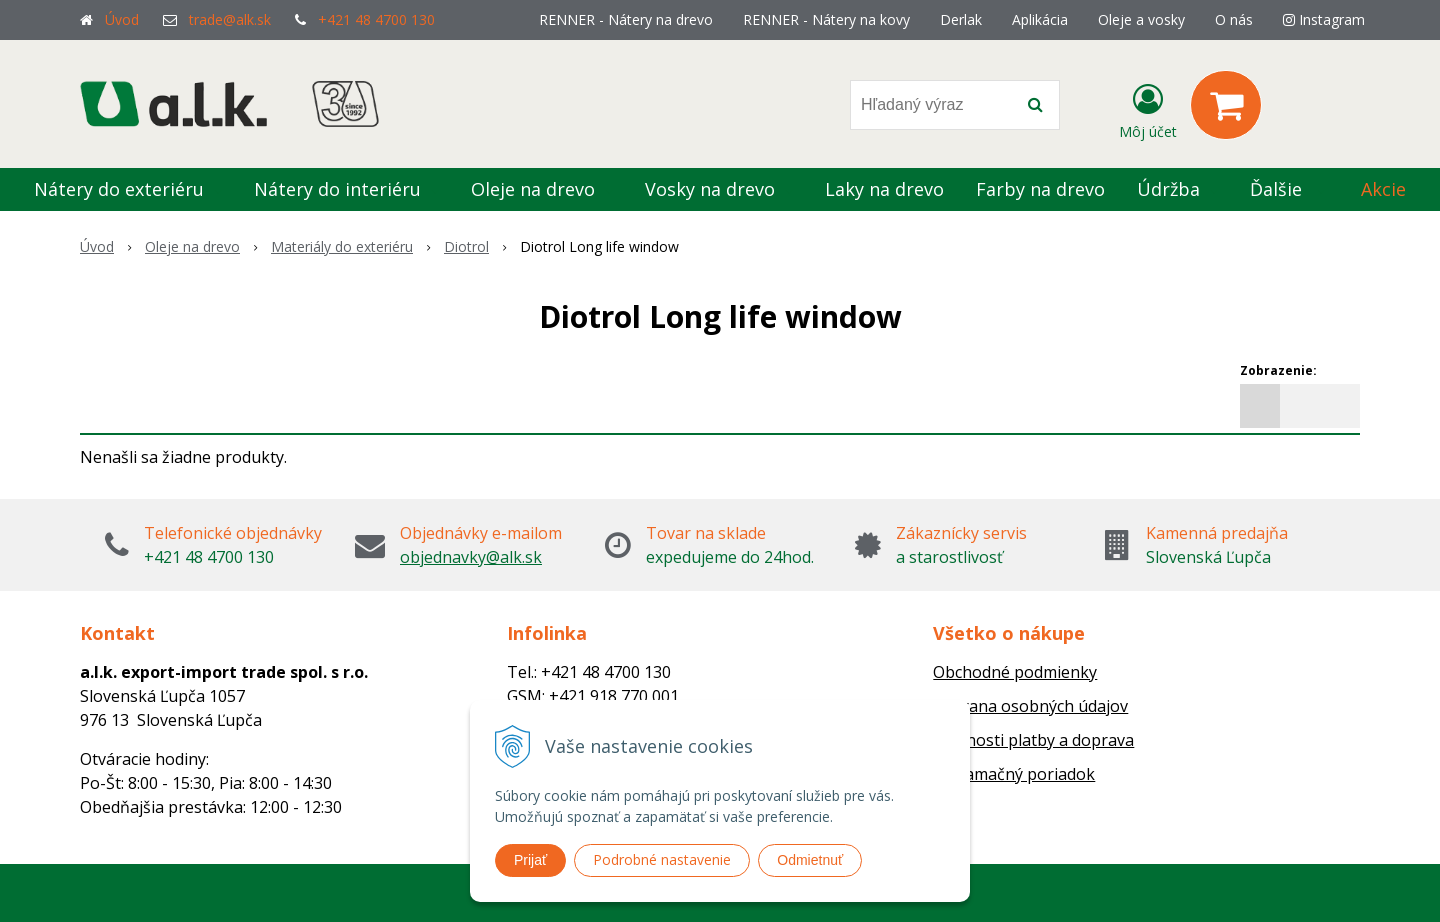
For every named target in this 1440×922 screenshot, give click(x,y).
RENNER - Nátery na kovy (826, 19)
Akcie (1383, 189)
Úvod (122, 19)
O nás (1234, 19)
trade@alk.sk (230, 19)
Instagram (1324, 19)
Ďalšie (1287, 189)
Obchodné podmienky (1015, 672)
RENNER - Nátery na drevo (626, 19)
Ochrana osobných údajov (1030, 706)
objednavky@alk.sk (471, 557)
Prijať (530, 860)
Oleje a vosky (1141, 19)
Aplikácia (1040, 19)
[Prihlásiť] (1148, 109)
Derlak (961, 19)
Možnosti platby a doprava (1033, 740)
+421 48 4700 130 (376, 19)
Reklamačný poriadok (1014, 774)
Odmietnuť (810, 860)
